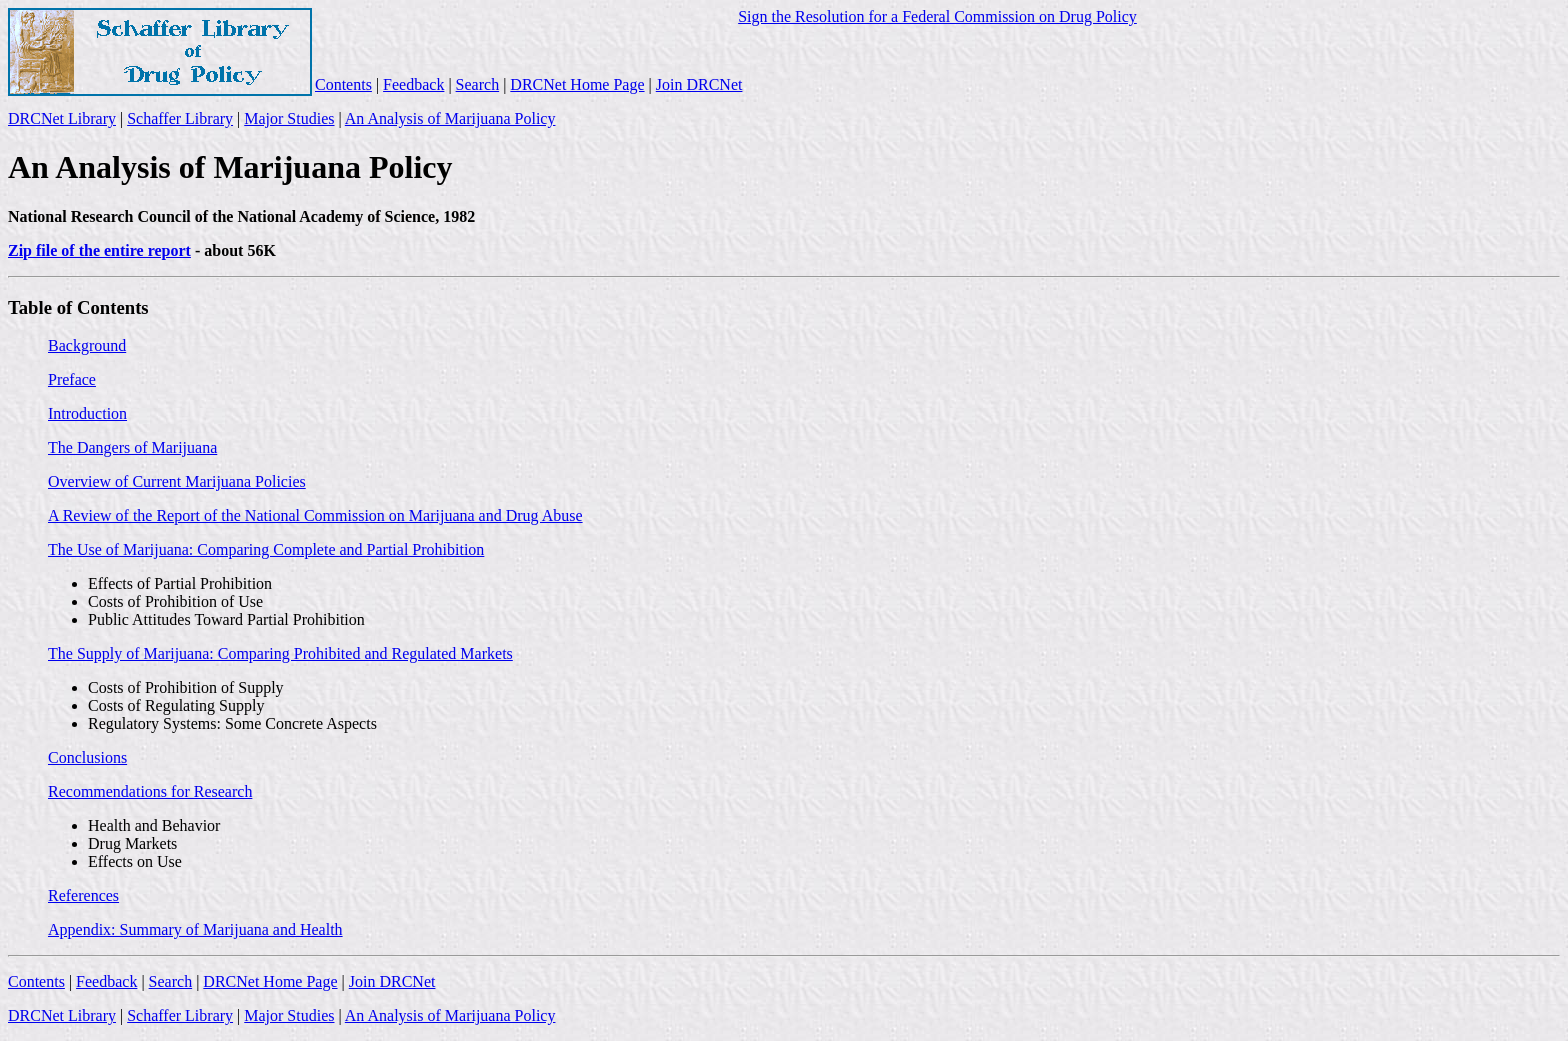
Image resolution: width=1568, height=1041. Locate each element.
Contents (343, 84)
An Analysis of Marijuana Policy (450, 118)
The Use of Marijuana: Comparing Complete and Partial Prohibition (266, 549)
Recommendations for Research (150, 791)
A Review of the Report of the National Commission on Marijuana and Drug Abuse (315, 515)
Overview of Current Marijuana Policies (177, 481)
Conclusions (87, 757)
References (83, 895)
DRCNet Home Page (577, 84)
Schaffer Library (180, 118)
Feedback (413, 84)
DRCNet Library (62, 118)
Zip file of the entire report (99, 250)
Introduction (87, 413)
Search (478, 84)
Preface (72, 379)
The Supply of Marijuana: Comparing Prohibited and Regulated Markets (280, 653)
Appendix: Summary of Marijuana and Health (195, 929)
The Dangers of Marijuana (132, 447)
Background (87, 345)
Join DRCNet (699, 84)
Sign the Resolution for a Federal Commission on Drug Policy (937, 16)
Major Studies (289, 118)
